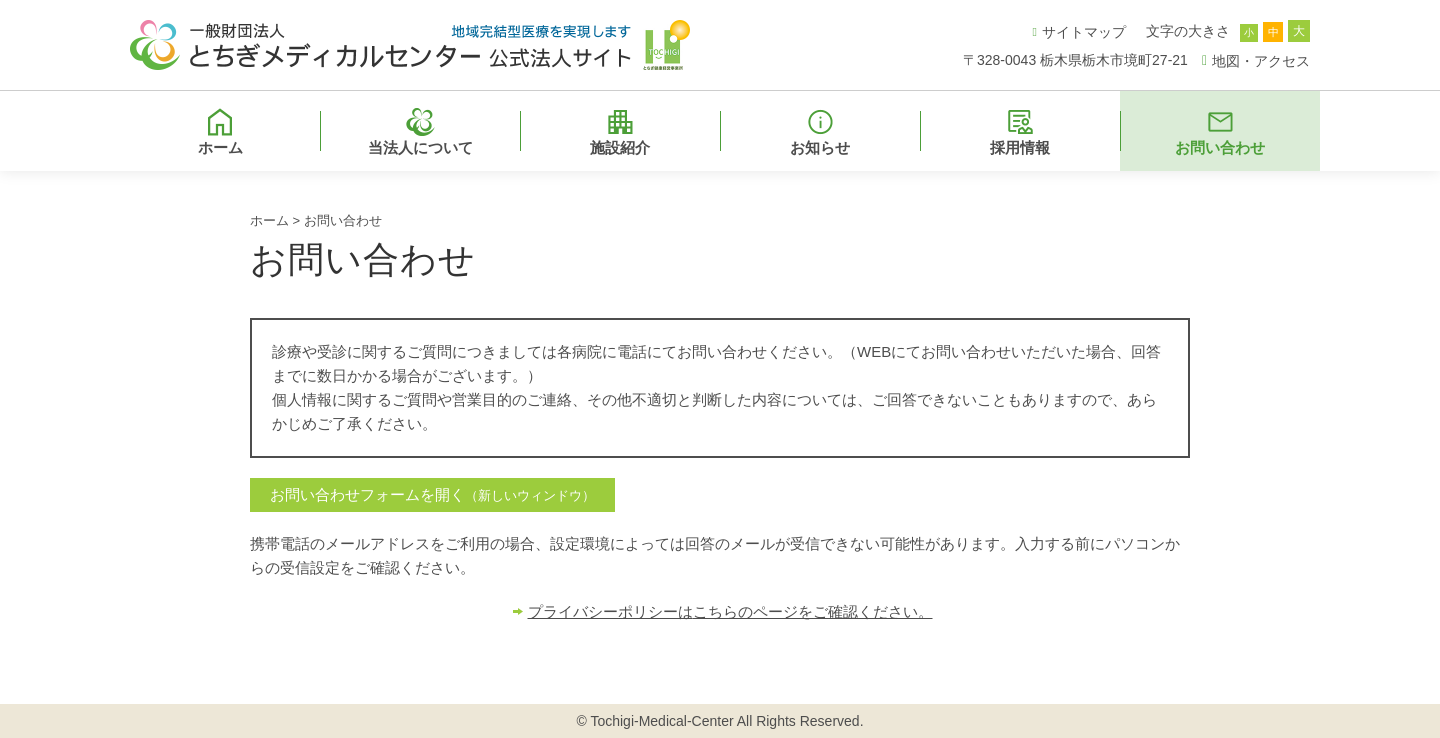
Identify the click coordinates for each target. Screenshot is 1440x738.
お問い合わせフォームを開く (432, 494)
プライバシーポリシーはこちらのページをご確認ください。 (730, 611)
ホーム (269, 220)
